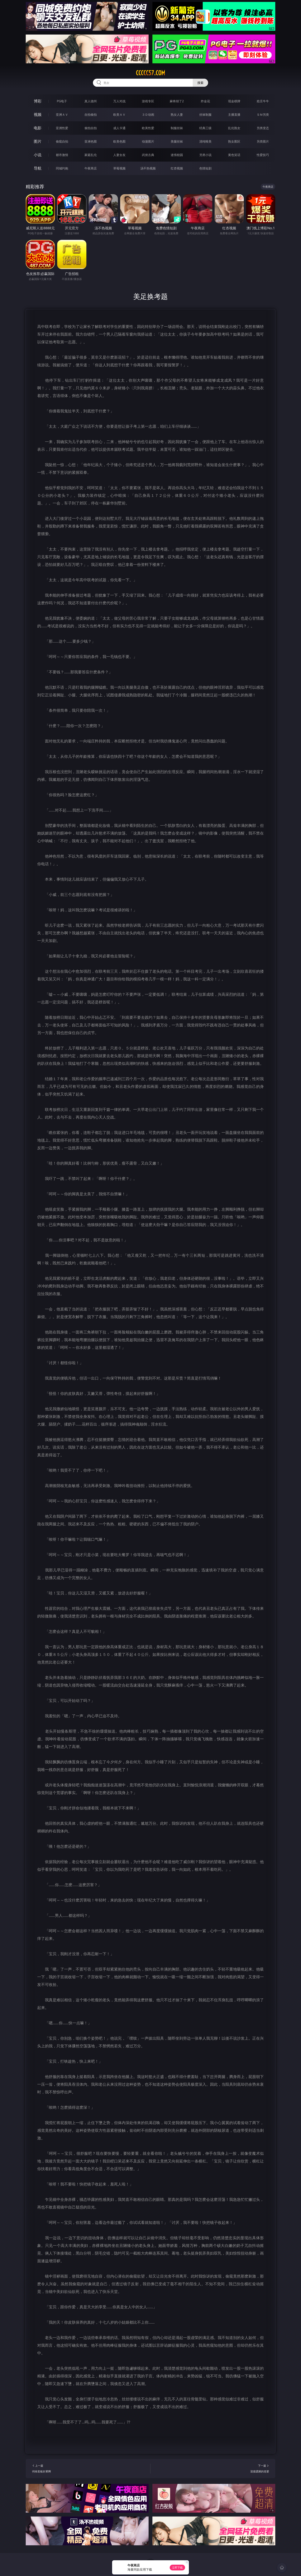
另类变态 (263, 128)
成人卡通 (119, 128)
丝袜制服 (205, 114)
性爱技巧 (263, 155)
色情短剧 (205, 168)
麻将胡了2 (177, 101)
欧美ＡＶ (119, 114)
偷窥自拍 (62, 141)
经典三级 (205, 128)
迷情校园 (177, 155)
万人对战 (119, 101)
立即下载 (177, 2567)
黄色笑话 (234, 155)
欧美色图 (119, 141)
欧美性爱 (148, 128)
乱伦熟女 (234, 128)
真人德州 (90, 101)
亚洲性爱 (62, 128)
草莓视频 (119, 168)
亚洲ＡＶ (62, 114)
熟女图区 (234, 141)
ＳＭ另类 (263, 114)
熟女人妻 (177, 114)
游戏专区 (148, 101)
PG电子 (62, 101)
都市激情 (62, 155)
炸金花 (205, 101)
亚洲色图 (90, 141)
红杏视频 (177, 168)
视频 (37, 114)
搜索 (200, 83)
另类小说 (205, 155)
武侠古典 (148, 155)
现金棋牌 (234, 101)
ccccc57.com (150, 73)
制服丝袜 (177, 128)
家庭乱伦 (90, 155)
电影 (37, 127)
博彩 (37, 101)
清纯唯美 (205, 141)
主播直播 (234, 114)
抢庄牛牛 (263, 101)
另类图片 (263, 141)
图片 (37, 141)
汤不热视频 (148, 168)
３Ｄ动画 (148, 114)
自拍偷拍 (90, 114)
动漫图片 (148, 141)
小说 (37, 154)
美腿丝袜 (177, 141)
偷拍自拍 (90, 128)
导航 (37, 168)
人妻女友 (119, 155)
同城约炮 (62, 168)
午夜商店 (90, 168)
